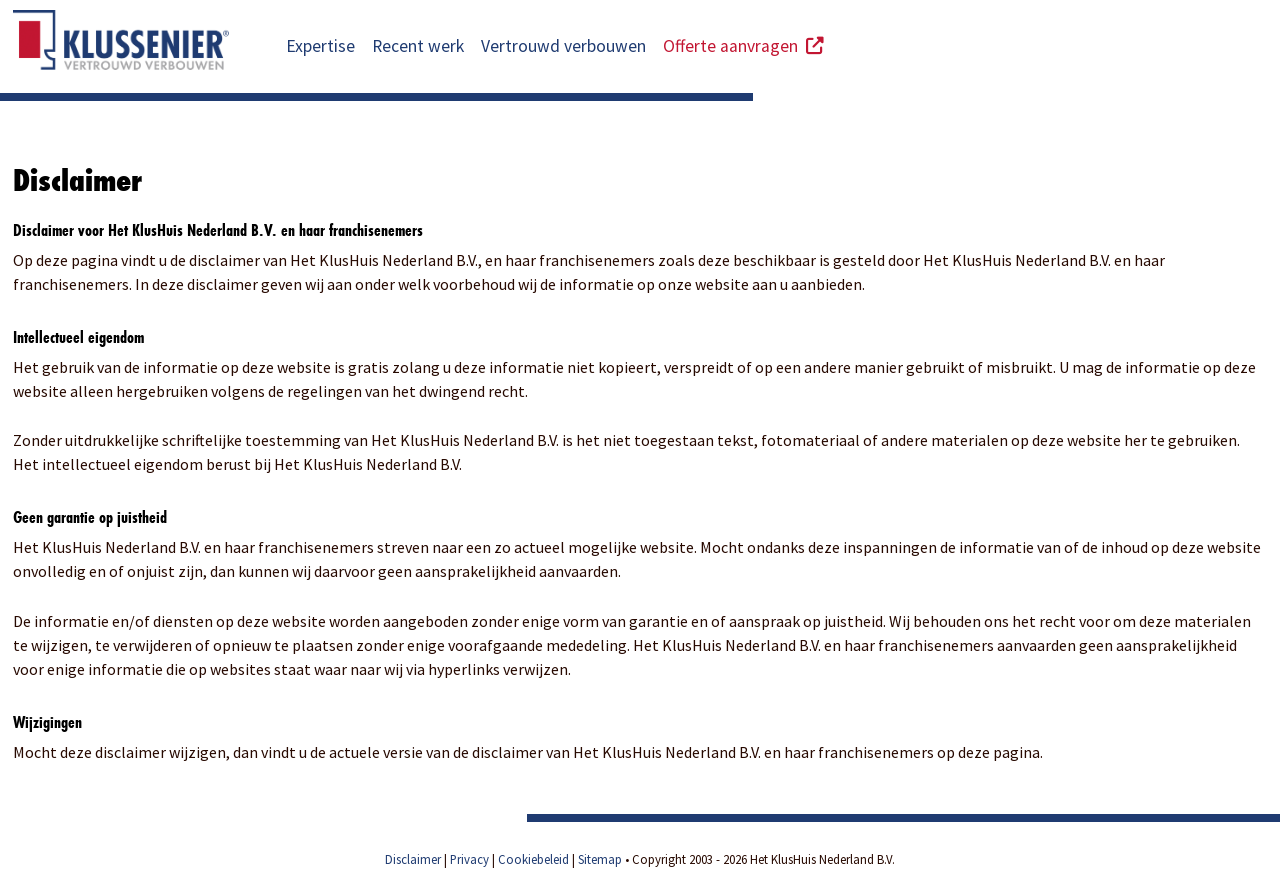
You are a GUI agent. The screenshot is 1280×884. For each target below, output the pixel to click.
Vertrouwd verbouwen (563, 46)
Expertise (320, 46)
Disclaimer (413, 859)
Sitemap (600, 859)
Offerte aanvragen (743, 46)
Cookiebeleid (533, 859)
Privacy (469, 859)
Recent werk (418, 46)
